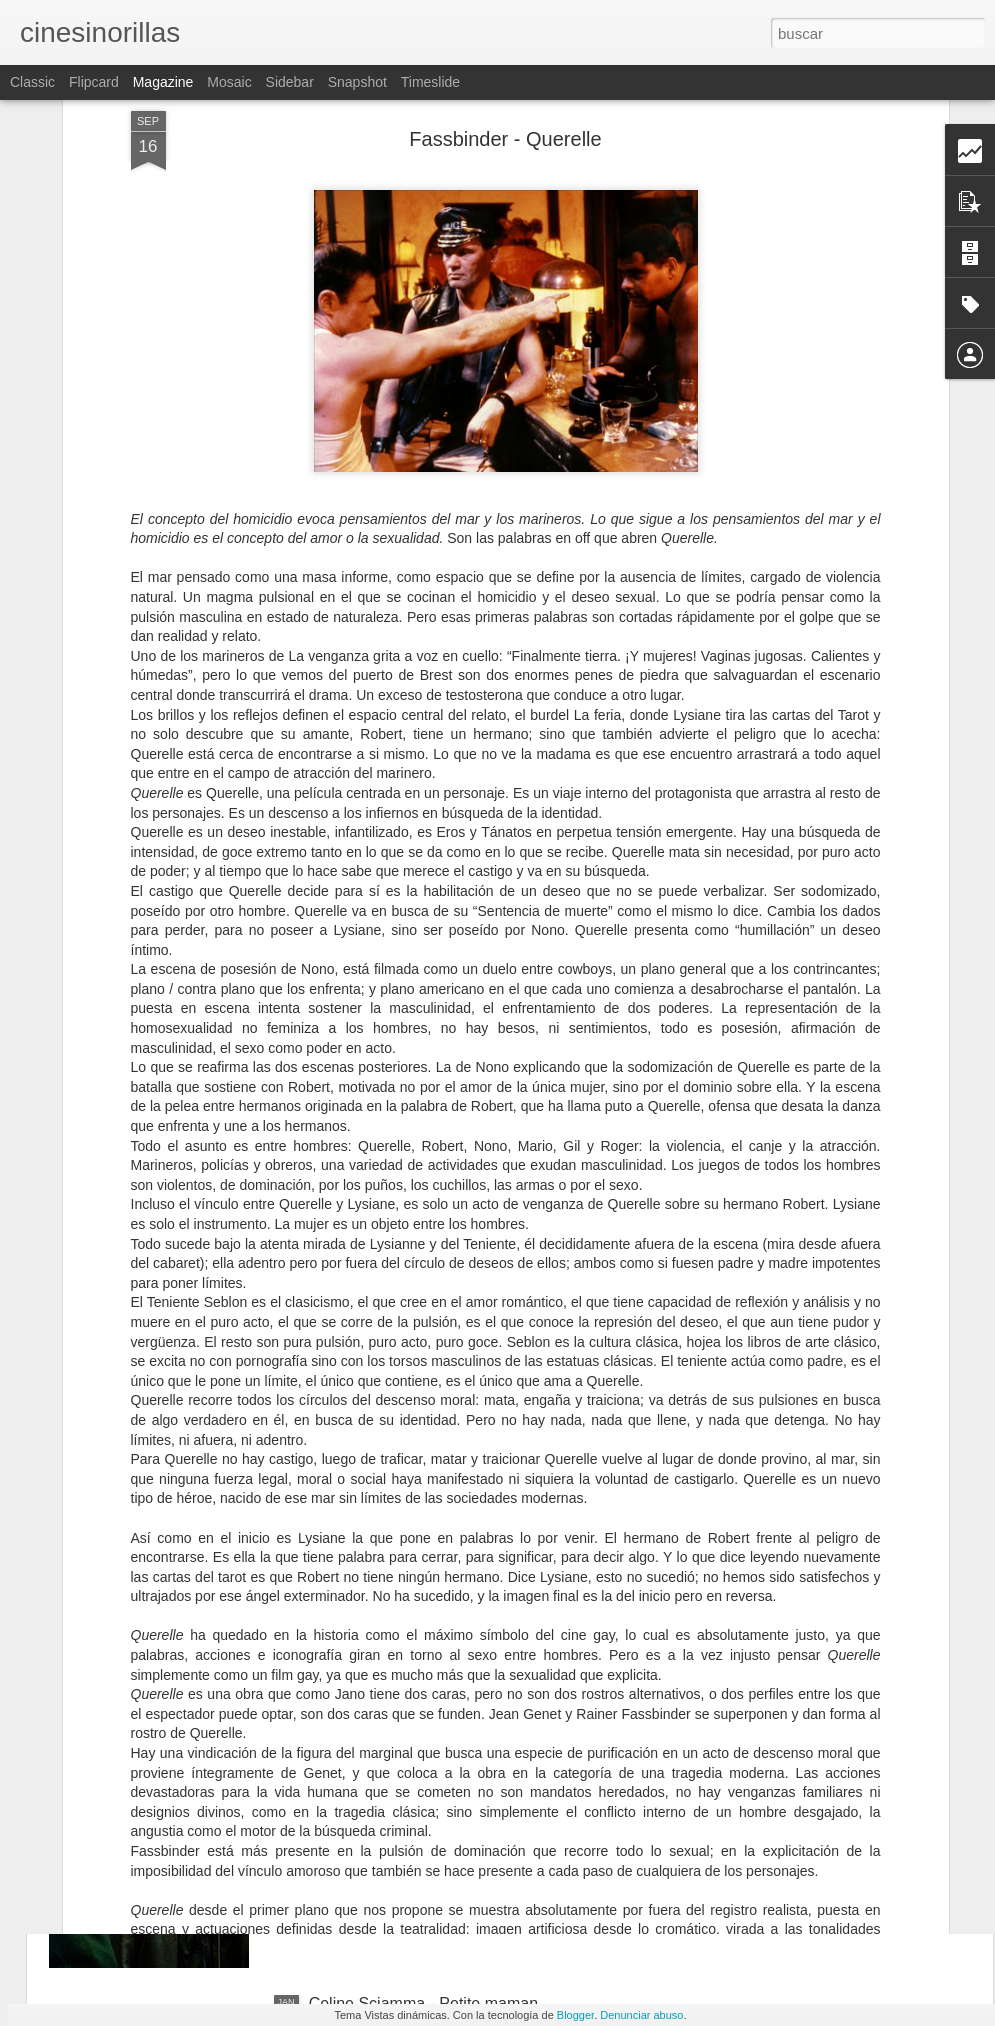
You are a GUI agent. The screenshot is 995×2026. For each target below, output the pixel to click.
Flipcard (94, 82)
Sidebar (290, 82)
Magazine (163, 82)
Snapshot (357, 82)
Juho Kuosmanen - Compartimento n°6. (449, 1776)
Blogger (575, 2015)
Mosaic (229, 82)
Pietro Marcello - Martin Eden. (415, 1549)
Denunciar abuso (641, 2015)
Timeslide (430, 82)
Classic (32, 82)
